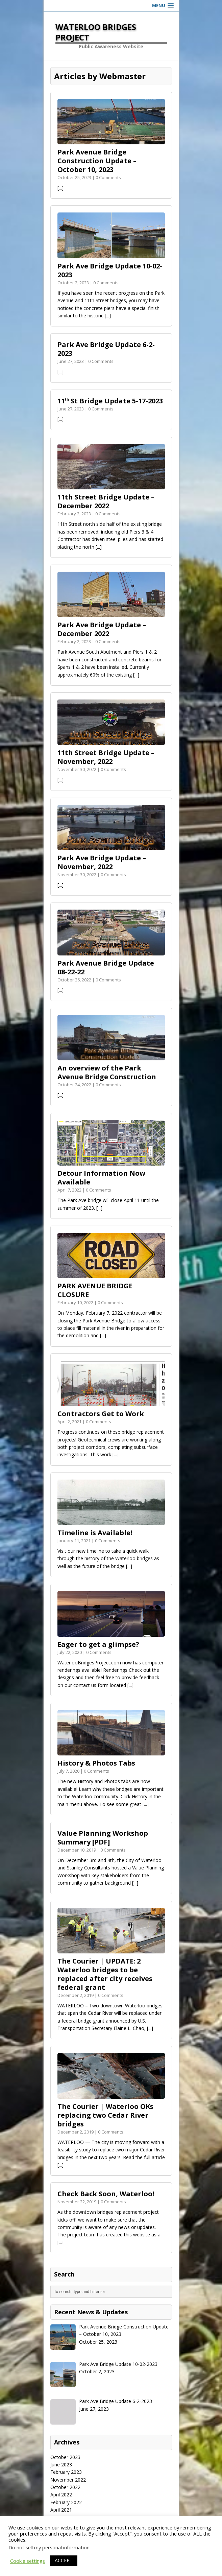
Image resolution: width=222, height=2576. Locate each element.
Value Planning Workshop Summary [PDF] (102, 1838)
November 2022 (68, 2480)
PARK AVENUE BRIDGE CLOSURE (94, 1290)
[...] (60, 187)
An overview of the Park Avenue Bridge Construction (106, 1072)
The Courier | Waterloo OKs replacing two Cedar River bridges (105, 2115)
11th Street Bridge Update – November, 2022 (105, 757)
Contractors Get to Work (100, 1413)
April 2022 (61, 2494)
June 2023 (61, 2464)
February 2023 (66, 2472)
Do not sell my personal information (49, 2547)
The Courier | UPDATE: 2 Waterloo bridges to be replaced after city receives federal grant (104, 1974)
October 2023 (65, 2457)
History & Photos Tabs (96, 1763)
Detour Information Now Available (101, 1177)
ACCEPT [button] (64, 2560)
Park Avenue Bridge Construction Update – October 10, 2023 (97, 160)
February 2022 (66, 2502)
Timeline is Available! (94, 1532)
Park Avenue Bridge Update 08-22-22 (105, 967)
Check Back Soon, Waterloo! (105, 2193)
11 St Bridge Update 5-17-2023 (110, 400)
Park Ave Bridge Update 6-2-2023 (106, 349)
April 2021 (61, 2510)
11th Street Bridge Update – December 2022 (105, 501)
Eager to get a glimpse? (98, 1644)
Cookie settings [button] (27, 2561)
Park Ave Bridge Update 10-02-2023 (109, 270)
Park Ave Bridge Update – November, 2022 (101, 862)
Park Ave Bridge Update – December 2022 (101, 629)
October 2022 (65, 2487)
